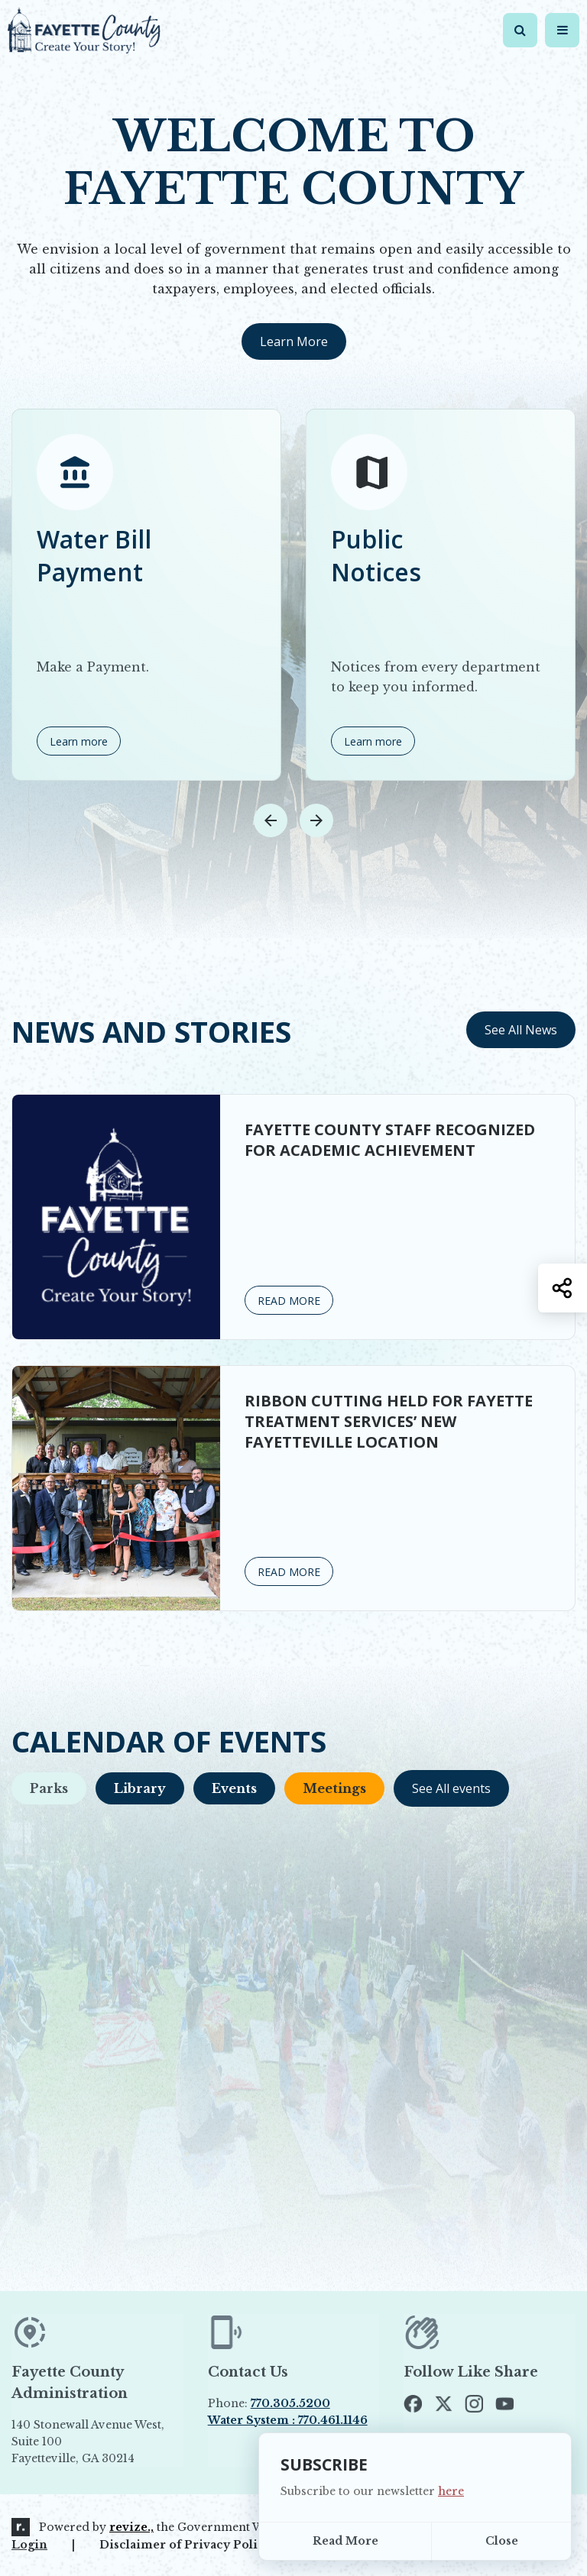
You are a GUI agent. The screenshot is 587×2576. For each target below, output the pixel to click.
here (451, 2491)
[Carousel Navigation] (293, 820)
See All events (451, 1788)
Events (234, 1788)
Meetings (334, 1788)
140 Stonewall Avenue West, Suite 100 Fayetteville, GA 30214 (87, 2441)
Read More (345, 2541)
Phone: (269, 2403)
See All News (521, 1029)
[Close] (501, 2541)
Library (140, 1788)
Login (29, 2545)
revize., (131, 2527)
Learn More (294, 341)
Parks (49, 1788)
